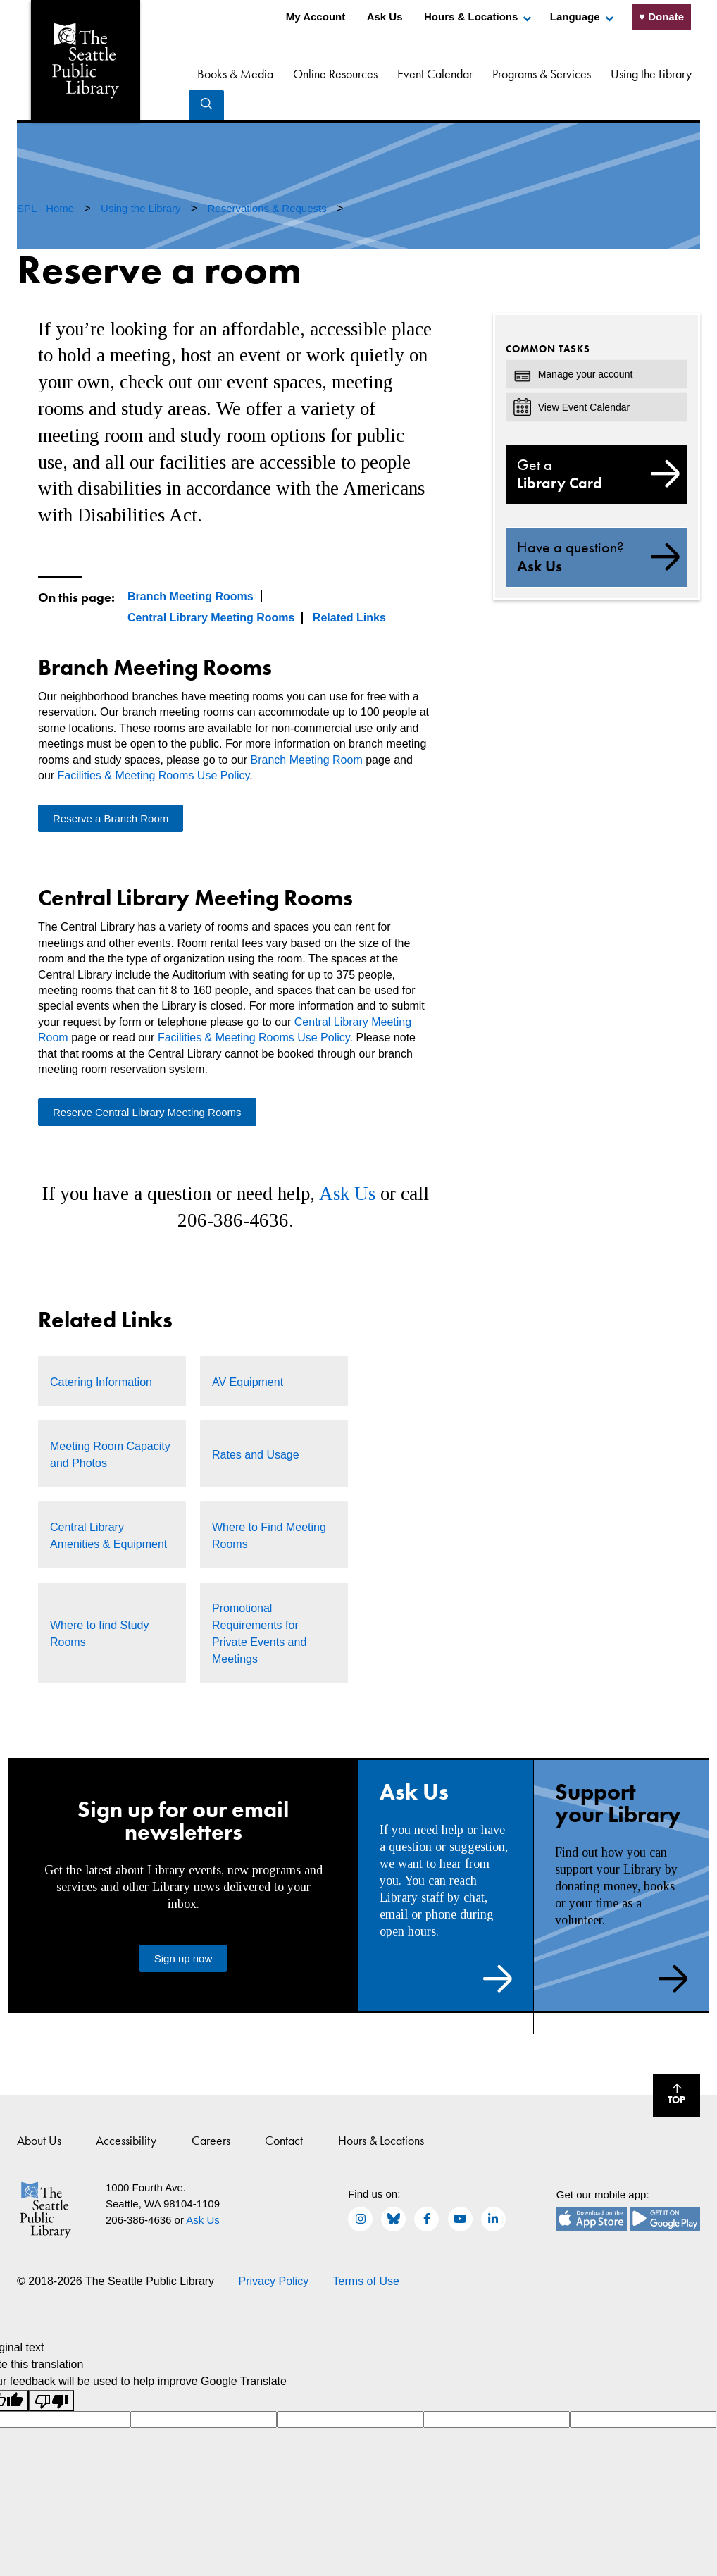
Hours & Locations (471, 17)
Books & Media (200, 74)
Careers (211, 2110)
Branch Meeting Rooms (190, 566)
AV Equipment (247, 1352)
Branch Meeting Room (307, 730)
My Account (315, 17)
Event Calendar (399, 74)
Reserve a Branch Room (110, 788)
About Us (39, 2110)
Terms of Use (366, 2251)
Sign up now (183, 1928)
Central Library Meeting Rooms (210, 587)
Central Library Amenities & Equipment (108, 1505)
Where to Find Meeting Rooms (269, 1505)
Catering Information (101, 1352)
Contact (284, 2110)
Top (669, 2066)
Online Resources (300, 74)
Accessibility (126, 2110)
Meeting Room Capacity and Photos (110, 1424)
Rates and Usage (255, 1424)
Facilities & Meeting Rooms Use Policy (154, 745)
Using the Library (615, 74)
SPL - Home (47, 178)
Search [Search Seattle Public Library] (682, 72)
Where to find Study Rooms (99, 1603)
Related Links (349, 587)
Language (575, 17)
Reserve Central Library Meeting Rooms (147, 1082)
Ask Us (385, 17)
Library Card (596, 444)
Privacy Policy (274, 2251)
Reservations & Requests (268, 178)
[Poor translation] (51, 2371)
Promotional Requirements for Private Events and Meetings (259, 1603)
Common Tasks (548, 318)
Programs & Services (506, 74)
